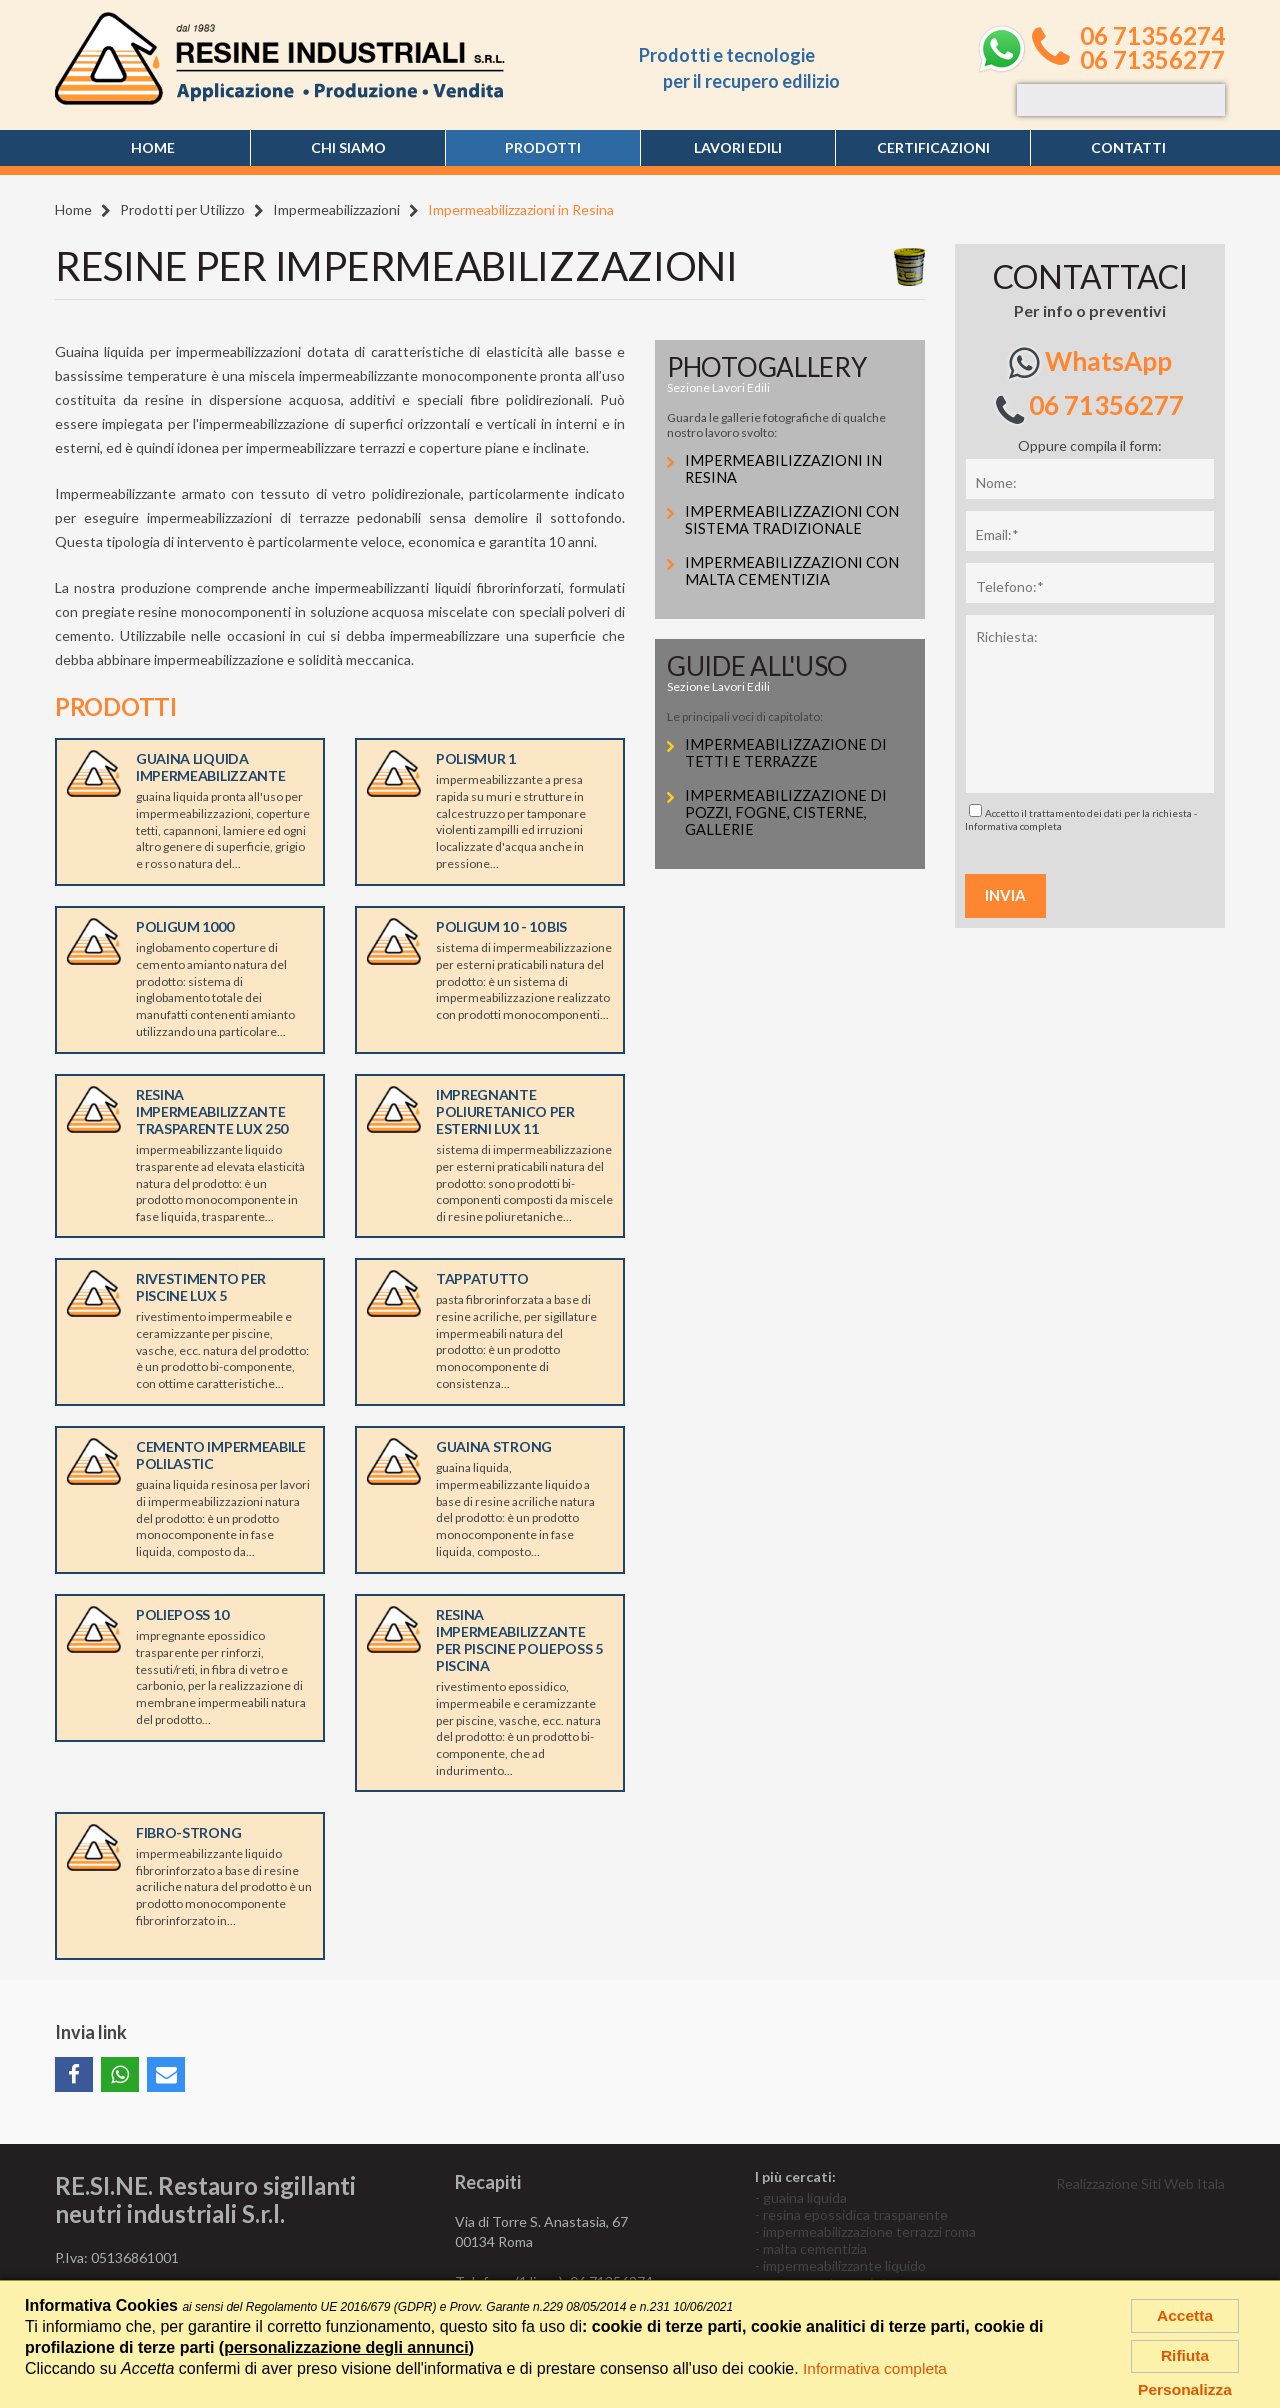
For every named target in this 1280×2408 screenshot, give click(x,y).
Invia (1005, 895)
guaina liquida (805, 2197)
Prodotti (543, 147)
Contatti (1128, 147)
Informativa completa (1013, 826)
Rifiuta (1185, 2353)
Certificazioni (933, 147)
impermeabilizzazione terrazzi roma (869, 2231)
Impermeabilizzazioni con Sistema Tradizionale (794, 520)
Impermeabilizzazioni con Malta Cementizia (794, 571)
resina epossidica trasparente (855, 2214)
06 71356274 (1152, 36)
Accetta (1185, 2311)
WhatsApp (1090, 363)
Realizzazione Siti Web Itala (1140, 2183)
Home (153, 147)
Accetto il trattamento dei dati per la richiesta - (1081, 818)
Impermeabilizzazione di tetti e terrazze (788, 753)
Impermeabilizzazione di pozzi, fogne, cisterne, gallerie (788, 813)
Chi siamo (348, 147)
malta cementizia (815, 2248)
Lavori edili (738, 147)
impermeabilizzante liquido (844, 2265)
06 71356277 (1152, 60)
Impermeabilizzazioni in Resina (785, 469)
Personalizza (1185, 2389)
